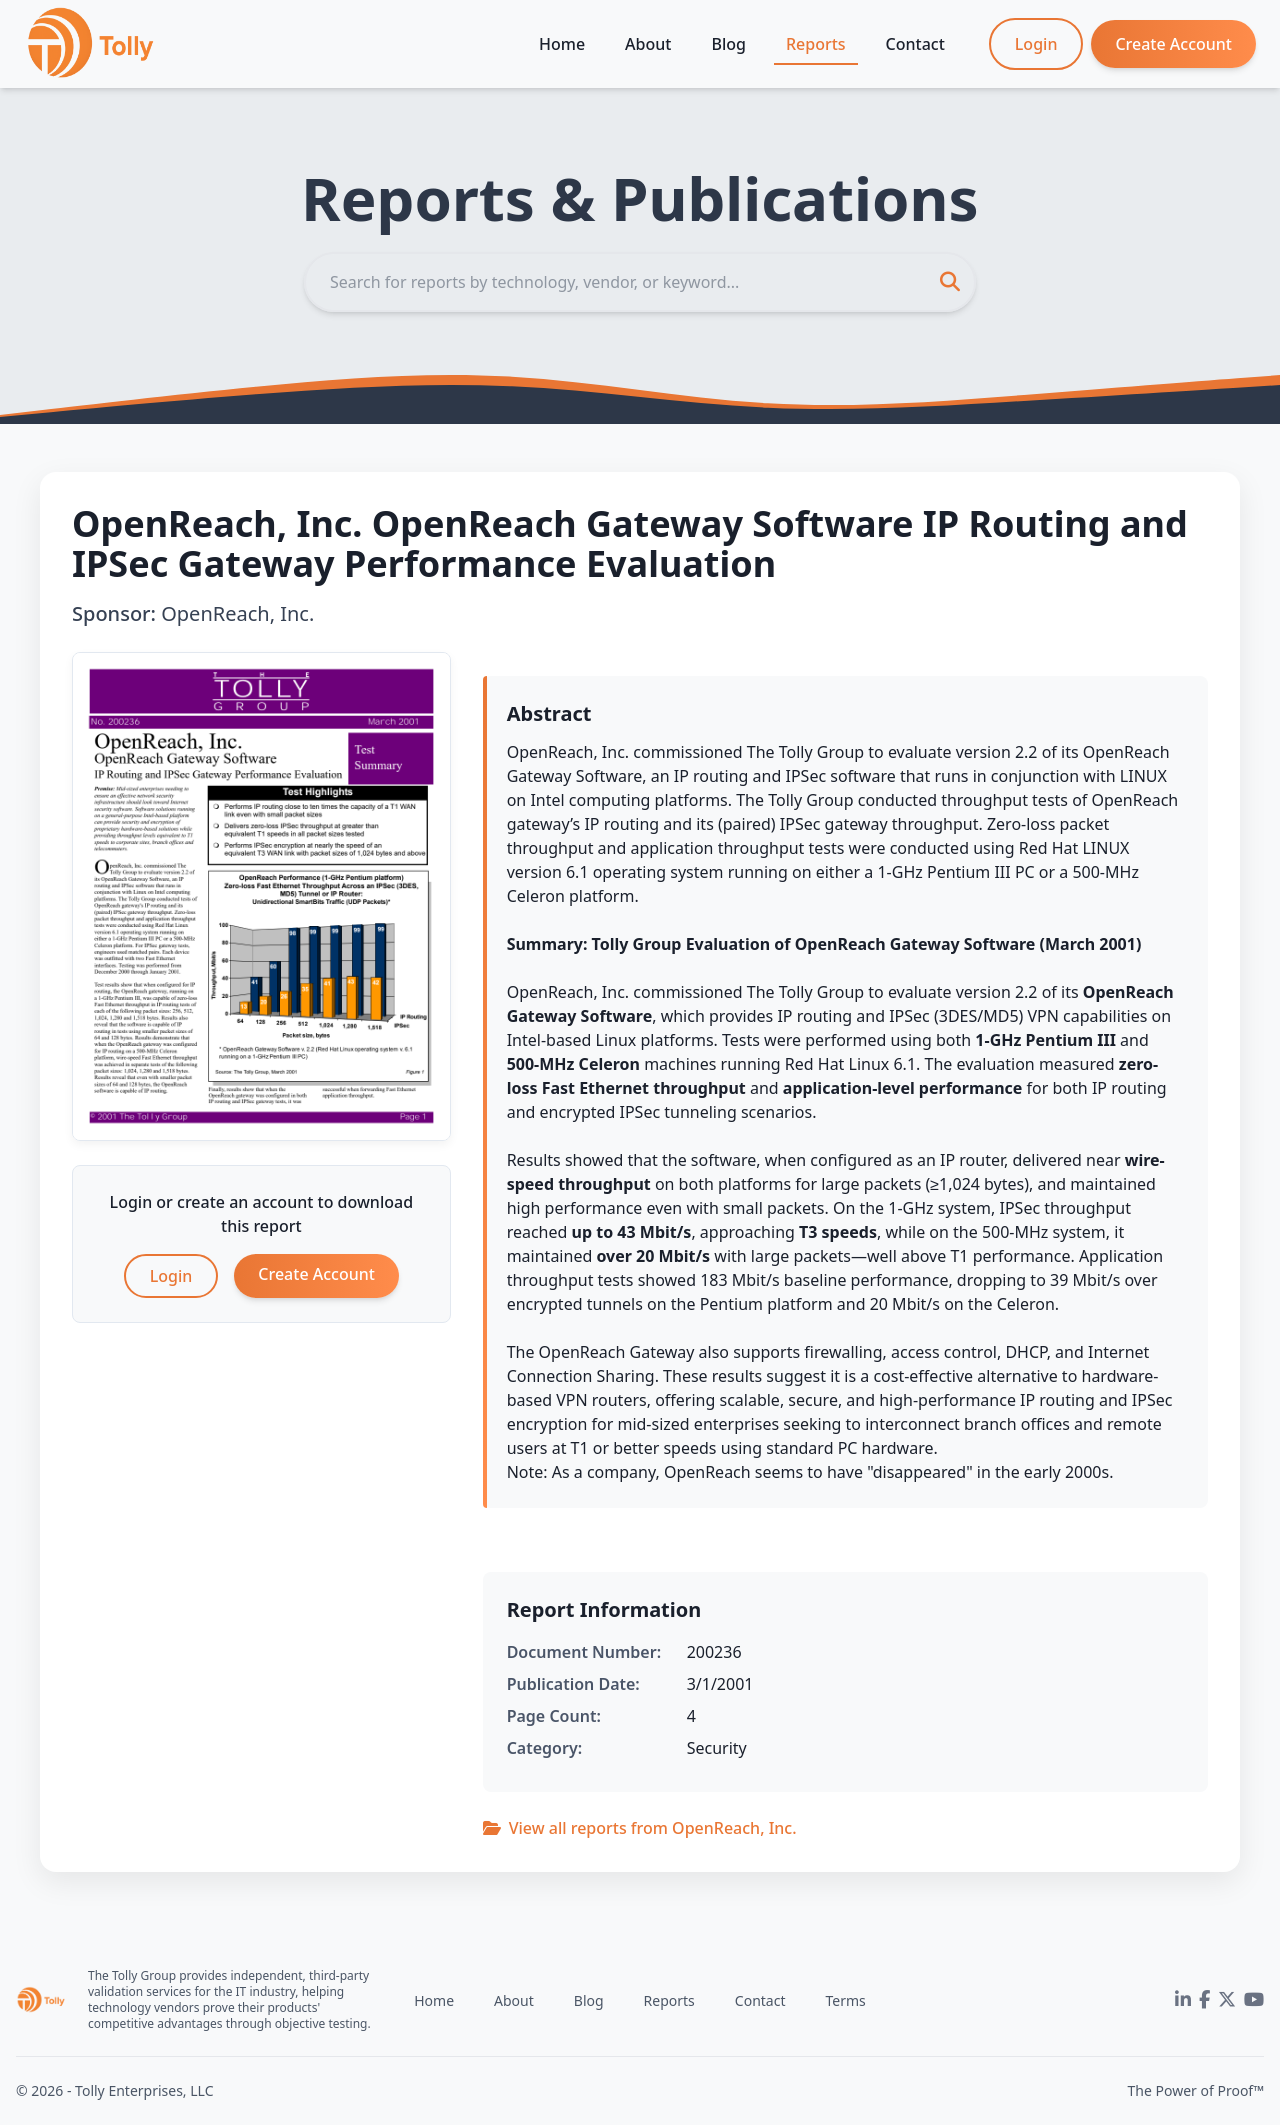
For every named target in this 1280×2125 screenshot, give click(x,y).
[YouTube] (1254, 2000)
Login (1036, 44)
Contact (915, 44)
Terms (845, 2000)
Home (562, 44)
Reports (816, 44)
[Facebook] (1204, 2000)
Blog (728, 44)
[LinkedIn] (1183, 2000)
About (648, 44)
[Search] (640, 282)
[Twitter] (1227, 2000)
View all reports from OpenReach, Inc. (640, 1828)
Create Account (1173, 44)
